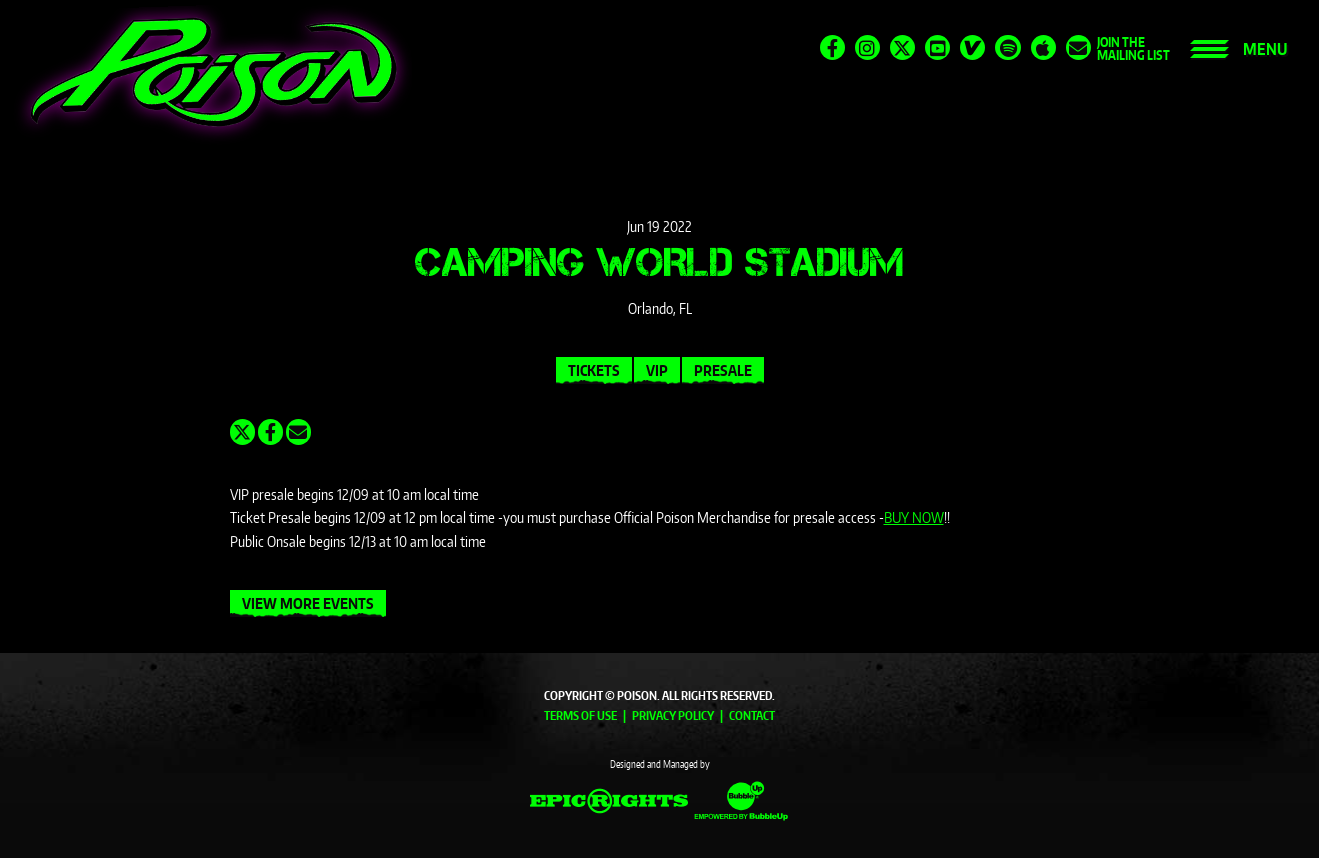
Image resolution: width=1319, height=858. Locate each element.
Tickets (594, 370)
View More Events (308, 603)
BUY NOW (914, 517)
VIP (657, 370)
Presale (723, 370)
